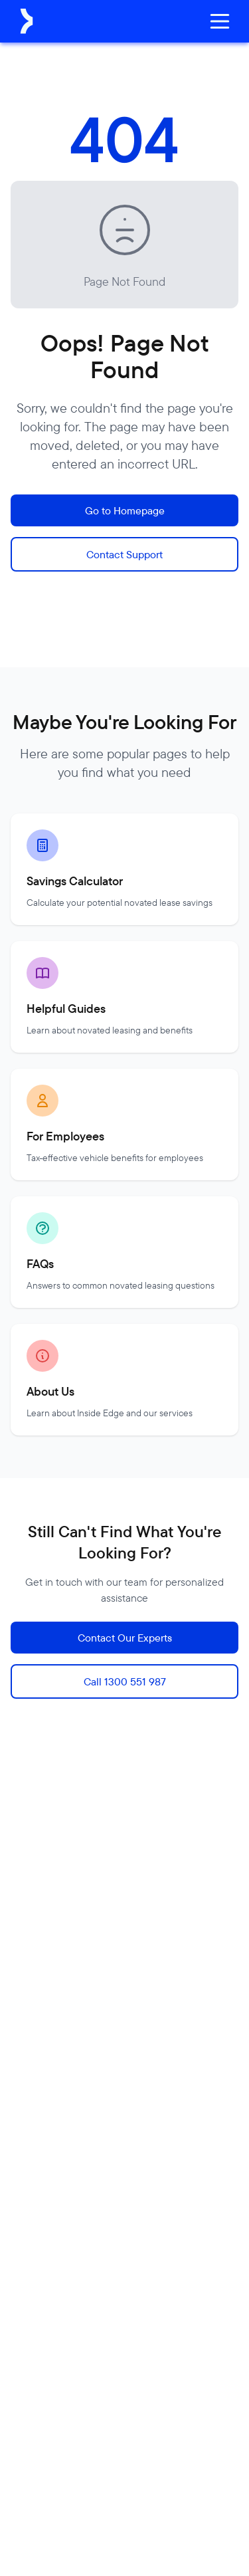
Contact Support (124, 554)
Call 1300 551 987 (125, 1681)
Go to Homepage (125, 510)
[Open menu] (220, 21)
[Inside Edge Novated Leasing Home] (26, 21)
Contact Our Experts (125, 1637)
